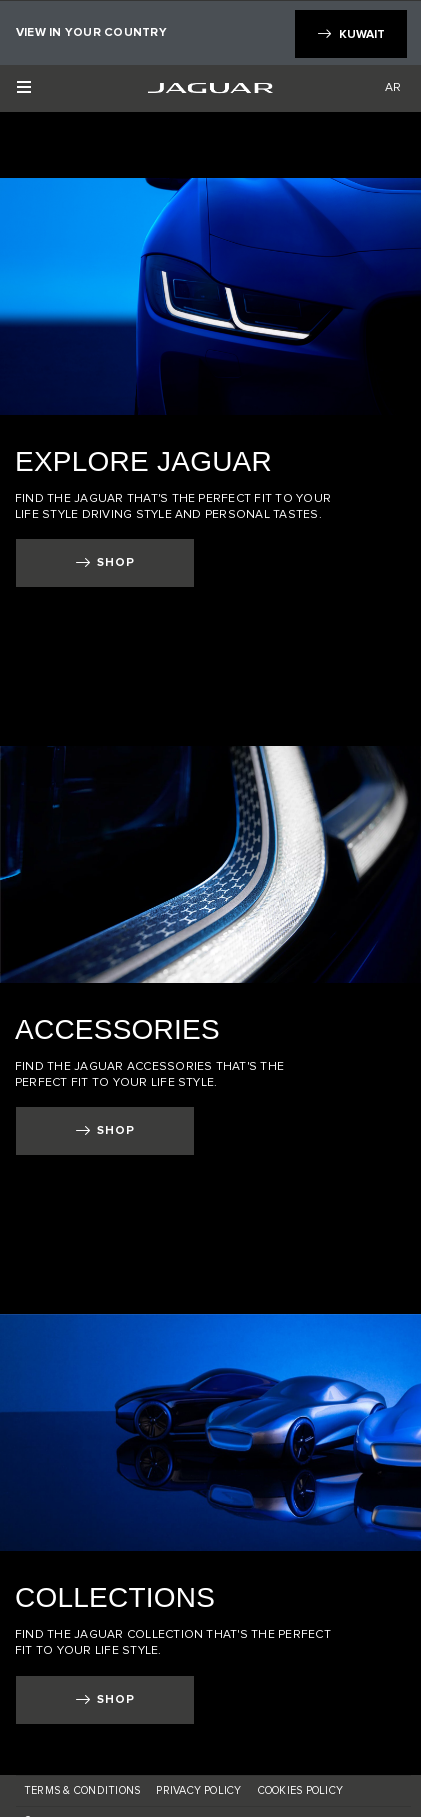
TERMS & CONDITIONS (82, 1790)
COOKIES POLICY (300, 1790)
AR (393, 87)
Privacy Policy (198, 1790)
